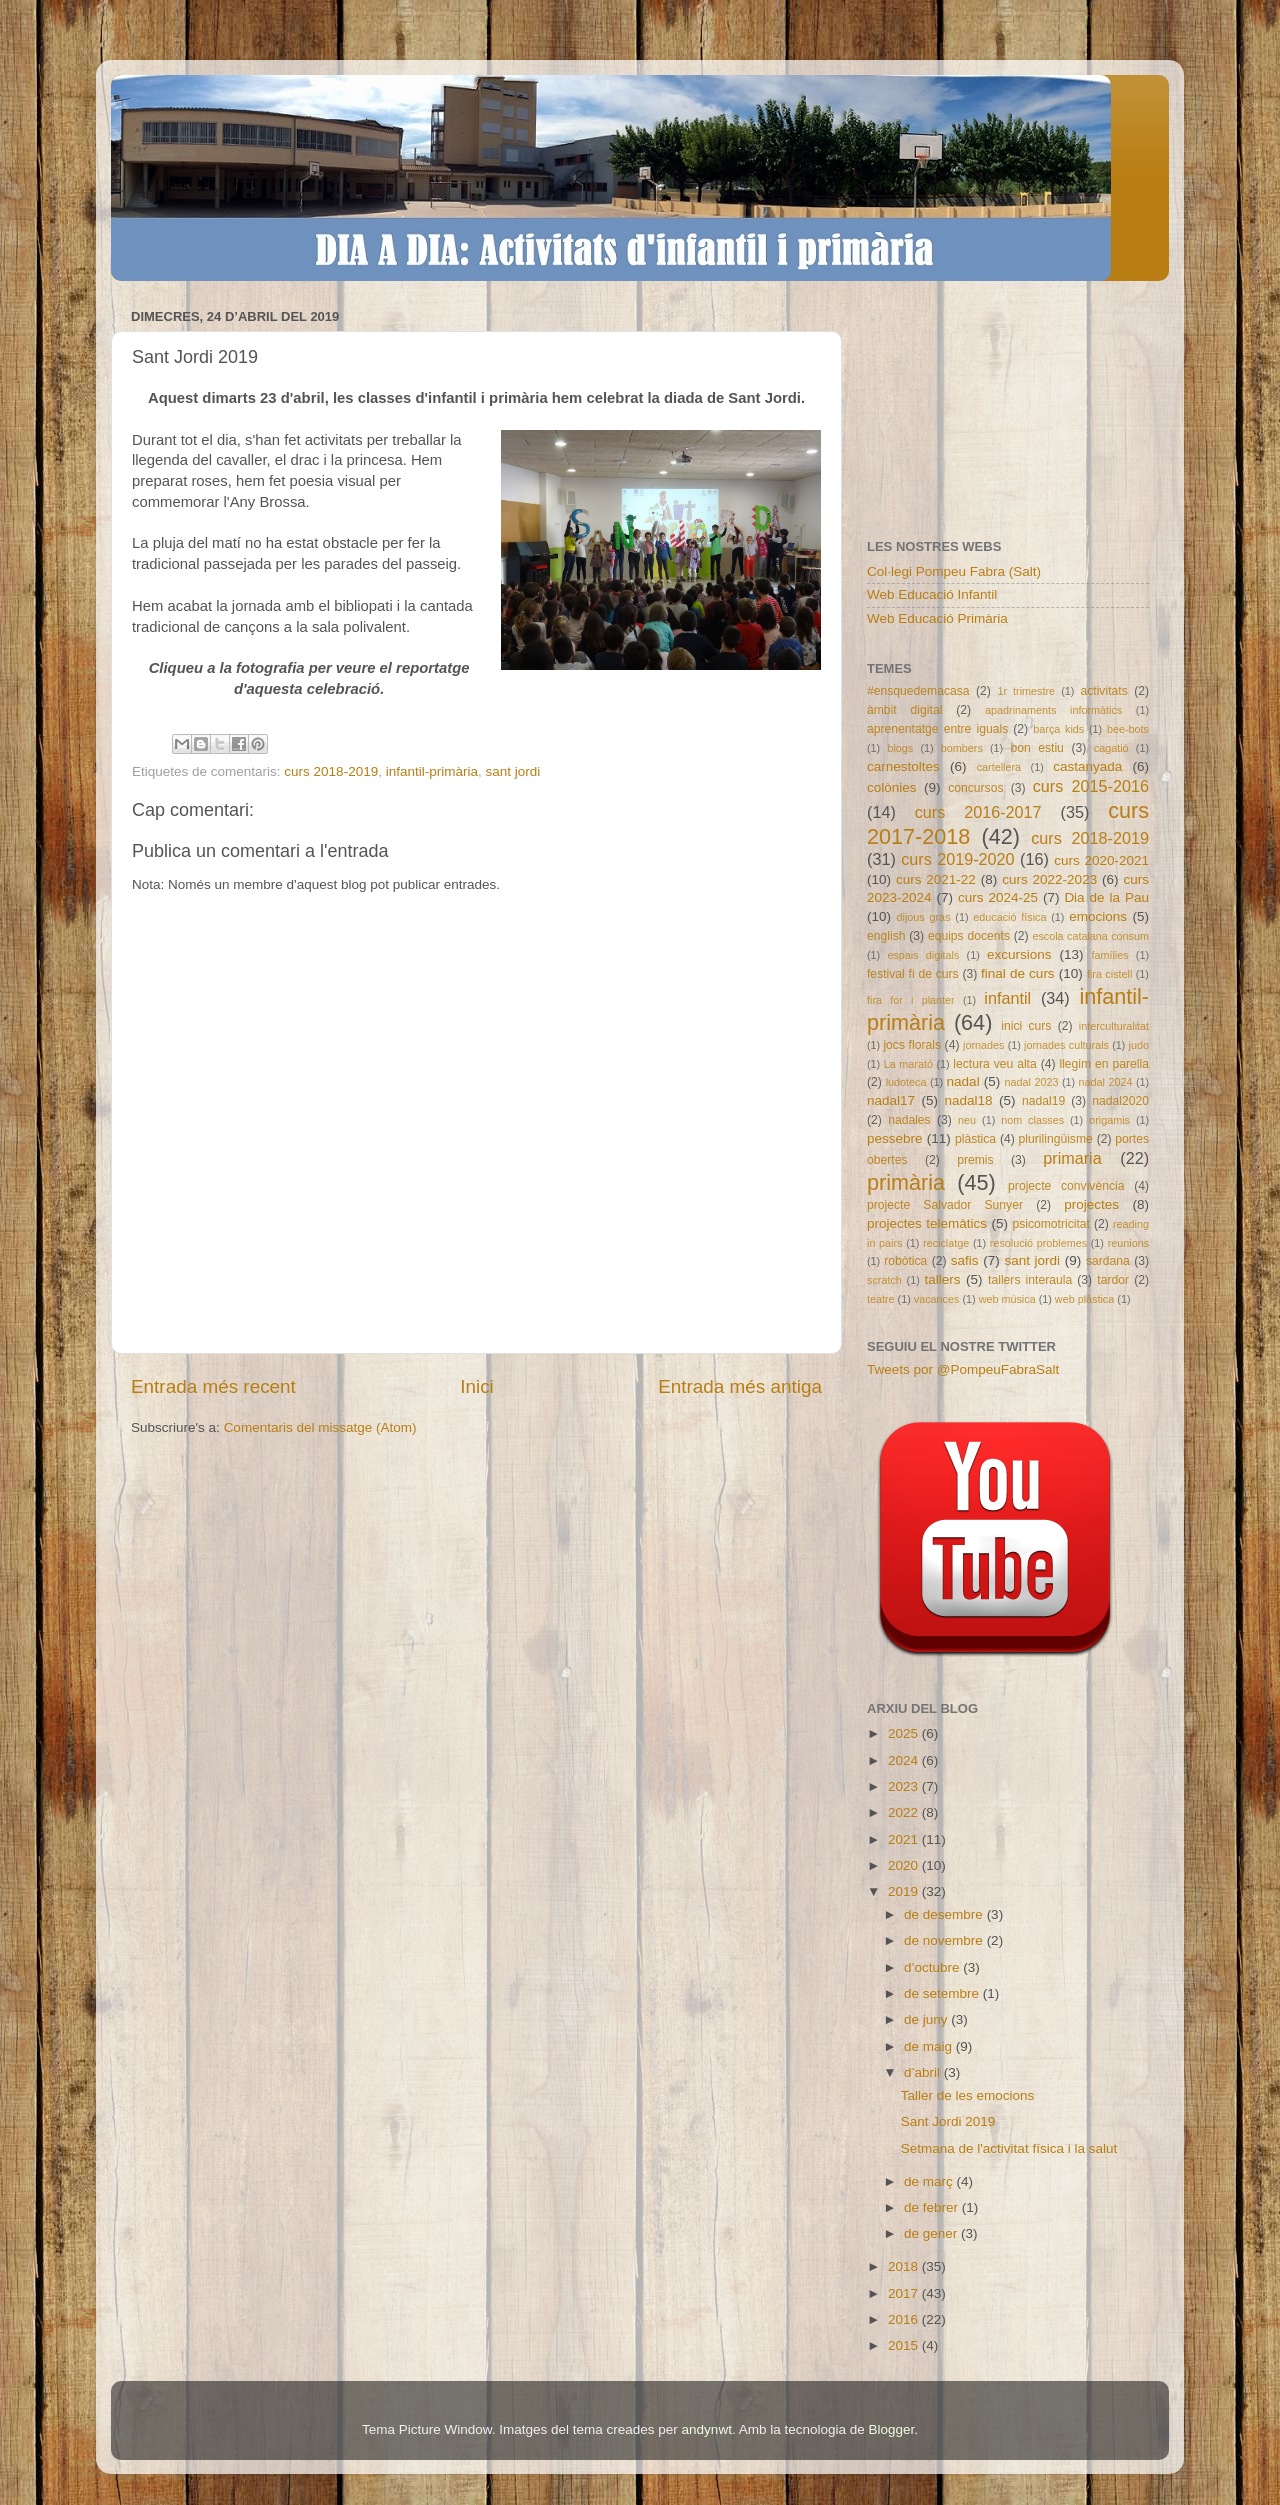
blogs (900, 748)
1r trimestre (1026, 691)
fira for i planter (911, 1000)
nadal (963, 1081)
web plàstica (1084, 1299)
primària (906, 1182)
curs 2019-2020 (957, 859)
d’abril (924, 2072)
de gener (932, 2233)
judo (1139, 1045)
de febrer (933, 2207)
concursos (975, 788)
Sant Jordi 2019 (948, 2121)
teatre (881, 1299)
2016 (905, 2319)
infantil (1007, 998)
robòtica (905, 1261)
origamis (1109, 1120)
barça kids (1058, 729)
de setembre (943, 1993)
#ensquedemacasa (918, 691)
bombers (962, 748)
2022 (905, 1812)
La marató (908, 1064)
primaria (1072, 1158)
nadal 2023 (1032, 1082)
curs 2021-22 (936, 879)
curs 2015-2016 (1091, 786)
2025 (905, 1733)
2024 (905, 1760)
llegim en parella (1104, 1064)
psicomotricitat (1051, 1224)
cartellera (999, 767)
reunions (1128, 1243)
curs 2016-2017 (978, 812)
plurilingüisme (1056, 1139)
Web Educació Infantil (932, 594)
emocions (1098, 916)
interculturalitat (1114, 1026)
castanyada (1087, 766)
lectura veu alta (994, 1064)
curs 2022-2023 (1049, 879)
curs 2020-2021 (1101, 860)
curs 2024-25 (998, 897)
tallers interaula (1030, 1280)
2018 (905, 2266)
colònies (892, 787)
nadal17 (891, 1100)
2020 (905, 1865)
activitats (1103, 691)
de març (930, 2181)
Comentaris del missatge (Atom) (320, 1427)
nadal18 (969, 1100)
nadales (909, 1120)
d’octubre (933, 1967)
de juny (927, 2019)
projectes (1091, 1204)
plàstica (975, 1139)
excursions (1019, 954)
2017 (905, 2293)
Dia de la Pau (1106, 897)
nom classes (1032, 1120)
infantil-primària (432, 771)
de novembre (945, 1940)
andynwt (707, 2429)
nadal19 (1043, 1101)
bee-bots (1128, 729)
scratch (884, 1280)
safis (965, 1260)
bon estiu (1036, 748)
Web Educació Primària (937, 618)
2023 (905, 1786)
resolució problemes (1038, 1243)
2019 (905, 1891)
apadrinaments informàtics (1053, 710)
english (886, 936)
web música (1007, 1299)
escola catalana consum (1090, 936)
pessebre (895, 1138)
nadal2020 (1120, 1101)
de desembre (945, 1914)
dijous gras (924, 917)
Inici (477, 1386)
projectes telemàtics (927, 1223)
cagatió (1111, 748)
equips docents (969, 936)
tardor (1113, 1280)
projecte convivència (1066, 1186)
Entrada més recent (213, 1386)
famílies (1109, 955)
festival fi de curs (913, 974)
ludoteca (906, 1082)
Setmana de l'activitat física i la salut (1009, 2148)
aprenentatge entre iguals (937, 729)
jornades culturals (1066, 1045)
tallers (943, 1279)
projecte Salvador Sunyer (945, 1205)
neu (967, 1120)
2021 (905, 1839)
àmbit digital (904, 710)
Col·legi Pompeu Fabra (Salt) (954, 571)
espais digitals (923, 955)
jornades (983, 1045)
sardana (1108, 1261)
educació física (1009, 917)
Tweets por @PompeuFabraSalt (963, 1369)
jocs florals (912, 1045)
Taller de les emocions (968, 2095)
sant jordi (512, 771)
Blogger (891, 2429)
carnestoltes (903, 766)
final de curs (1018, 973)
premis (975, 1160)
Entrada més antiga (740, 1386)
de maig (930, 2046)
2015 (905, 2345)
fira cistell (1109, 974)
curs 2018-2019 (331, 771)
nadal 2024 (1106, 1082)
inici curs (1026, 1026)
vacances (937, 1299)
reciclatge (946, 1243)
